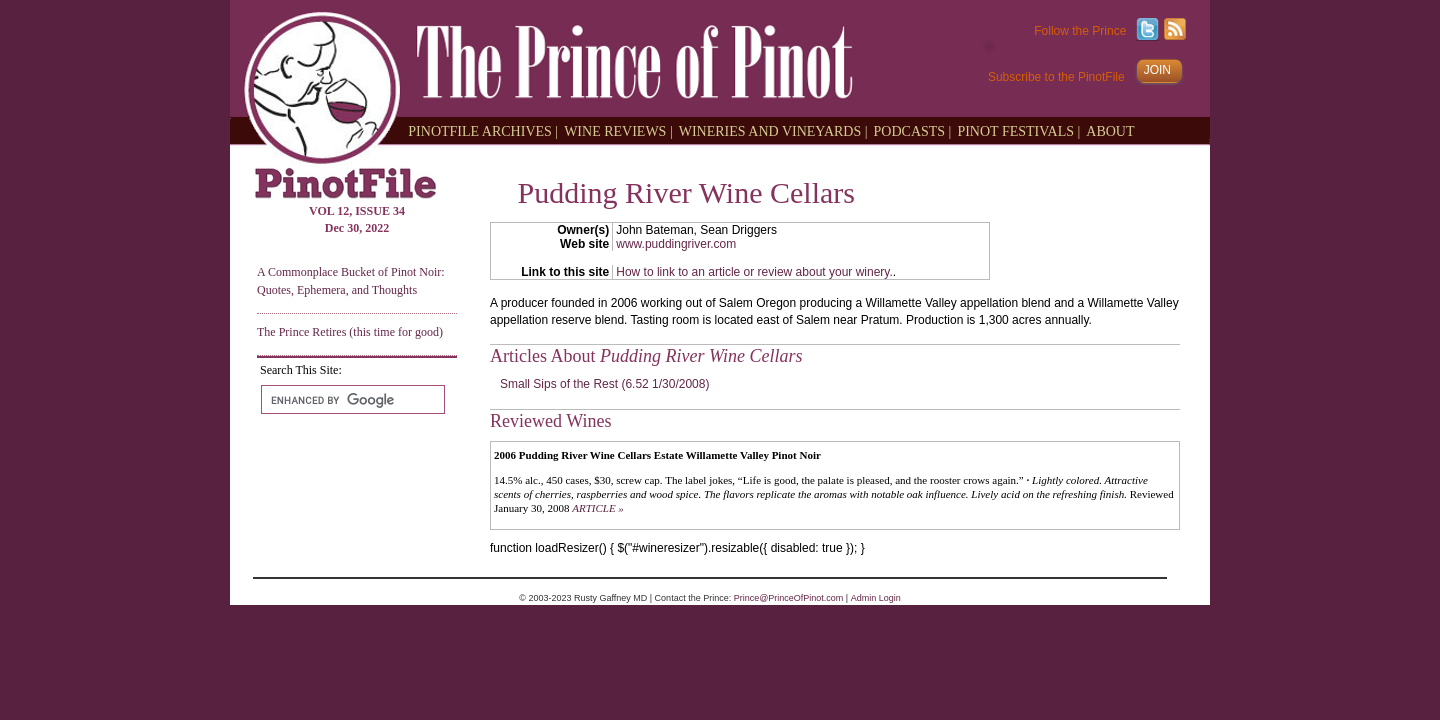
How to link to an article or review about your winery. (754, 272)
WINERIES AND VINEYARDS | (773, 130)
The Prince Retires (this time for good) (350, 332)
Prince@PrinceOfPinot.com (789, 598)
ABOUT (1110, 130)
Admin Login (876, 598)
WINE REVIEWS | (618, 130)
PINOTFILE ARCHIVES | (483, 130)
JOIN (1157, 70)
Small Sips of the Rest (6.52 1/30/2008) (604, 384)
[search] (351, 400)
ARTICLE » (598, 508)
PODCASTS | (913, 130)
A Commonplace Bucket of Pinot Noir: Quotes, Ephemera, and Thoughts (351, 280)
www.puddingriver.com (676, 244)
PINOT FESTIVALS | (1018, 130)
